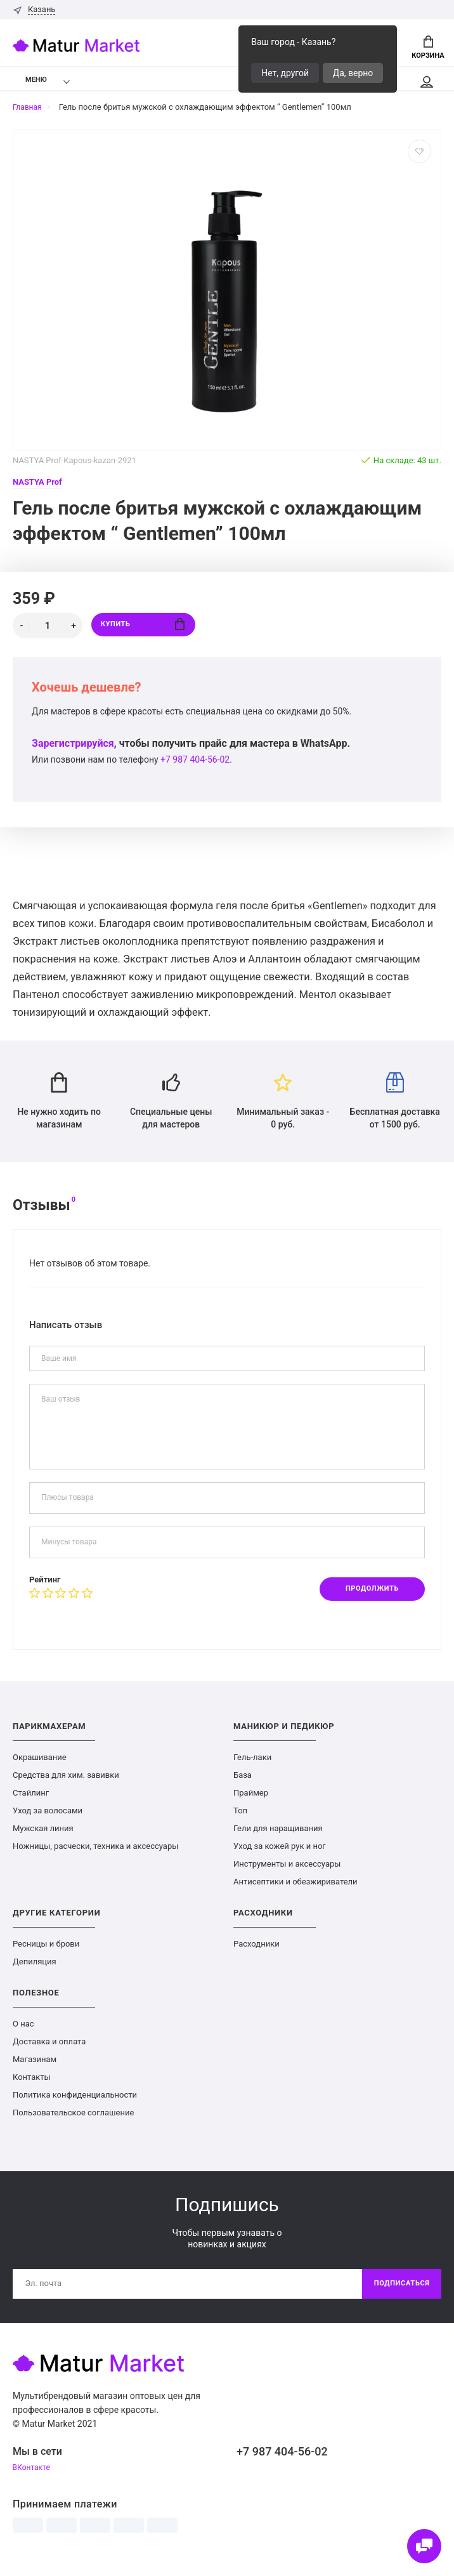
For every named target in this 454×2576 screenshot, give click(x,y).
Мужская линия (43, 1839)
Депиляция (34, 1972)
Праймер (250, 1803)
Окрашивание (40, 1768)
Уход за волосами (47, 1821)
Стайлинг (31, 1803)
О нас (23, 2034)
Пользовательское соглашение (73, 2123)
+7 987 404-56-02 (195, 764)
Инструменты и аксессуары (286, 1874)
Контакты (32, 2088)
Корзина (428, 48)
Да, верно (353, 73)
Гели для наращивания (278, 1839)
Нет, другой (285, 73)
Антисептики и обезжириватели (295, 1892)
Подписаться (398, 2295)
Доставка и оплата (49, 2052)
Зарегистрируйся (73, 748)
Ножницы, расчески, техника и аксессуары (95, 1857)
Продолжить (367, 1598)
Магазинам (34, 2070)
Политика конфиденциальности (75, 2105)
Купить (143, 630)
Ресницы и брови (46, 1954)
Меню (28, 83)
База (242, 1786)
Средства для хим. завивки (66, 1786)
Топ (240, 1821)
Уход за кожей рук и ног (279, 1857)
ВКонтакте (33, 2481)
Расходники (256, 1954)
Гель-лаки (252, 1768)
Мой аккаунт (426, 85)
